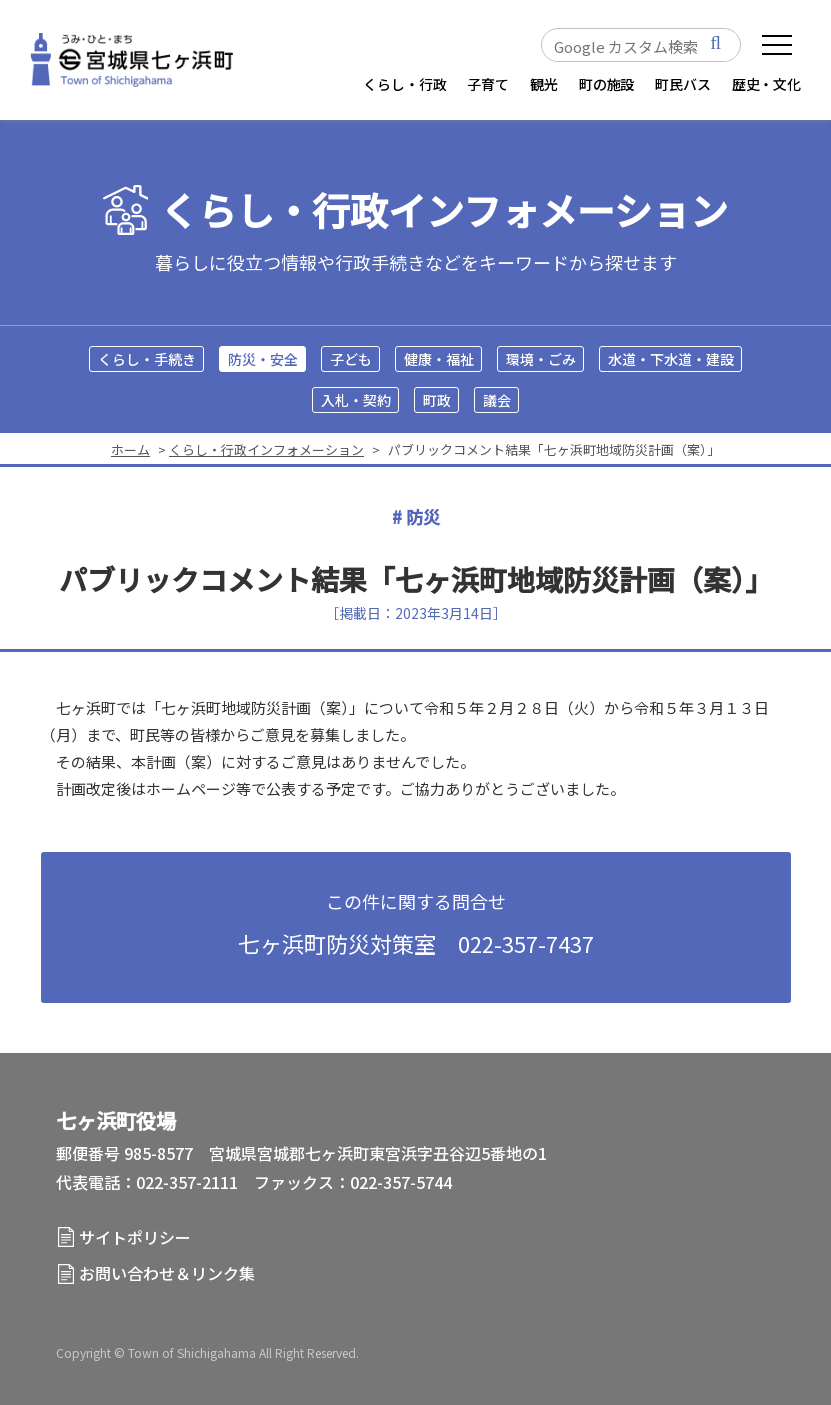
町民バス (682, 84)
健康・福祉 (439, 359)
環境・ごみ (541, 359)
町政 (437, 400)
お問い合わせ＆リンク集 (167, 1273)
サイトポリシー (135, 1237)
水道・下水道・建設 (671, 359)
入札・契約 (356, 400)
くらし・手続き (147, 359)
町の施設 (606, 84)
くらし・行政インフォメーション (444, 210)
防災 (423, 516)
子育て (488, 84)
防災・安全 (263, 359)
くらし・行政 (404, 84)
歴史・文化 (766, 84)
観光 (544, 84)
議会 (497, 400)
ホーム (130, 449)
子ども (351, 359)
